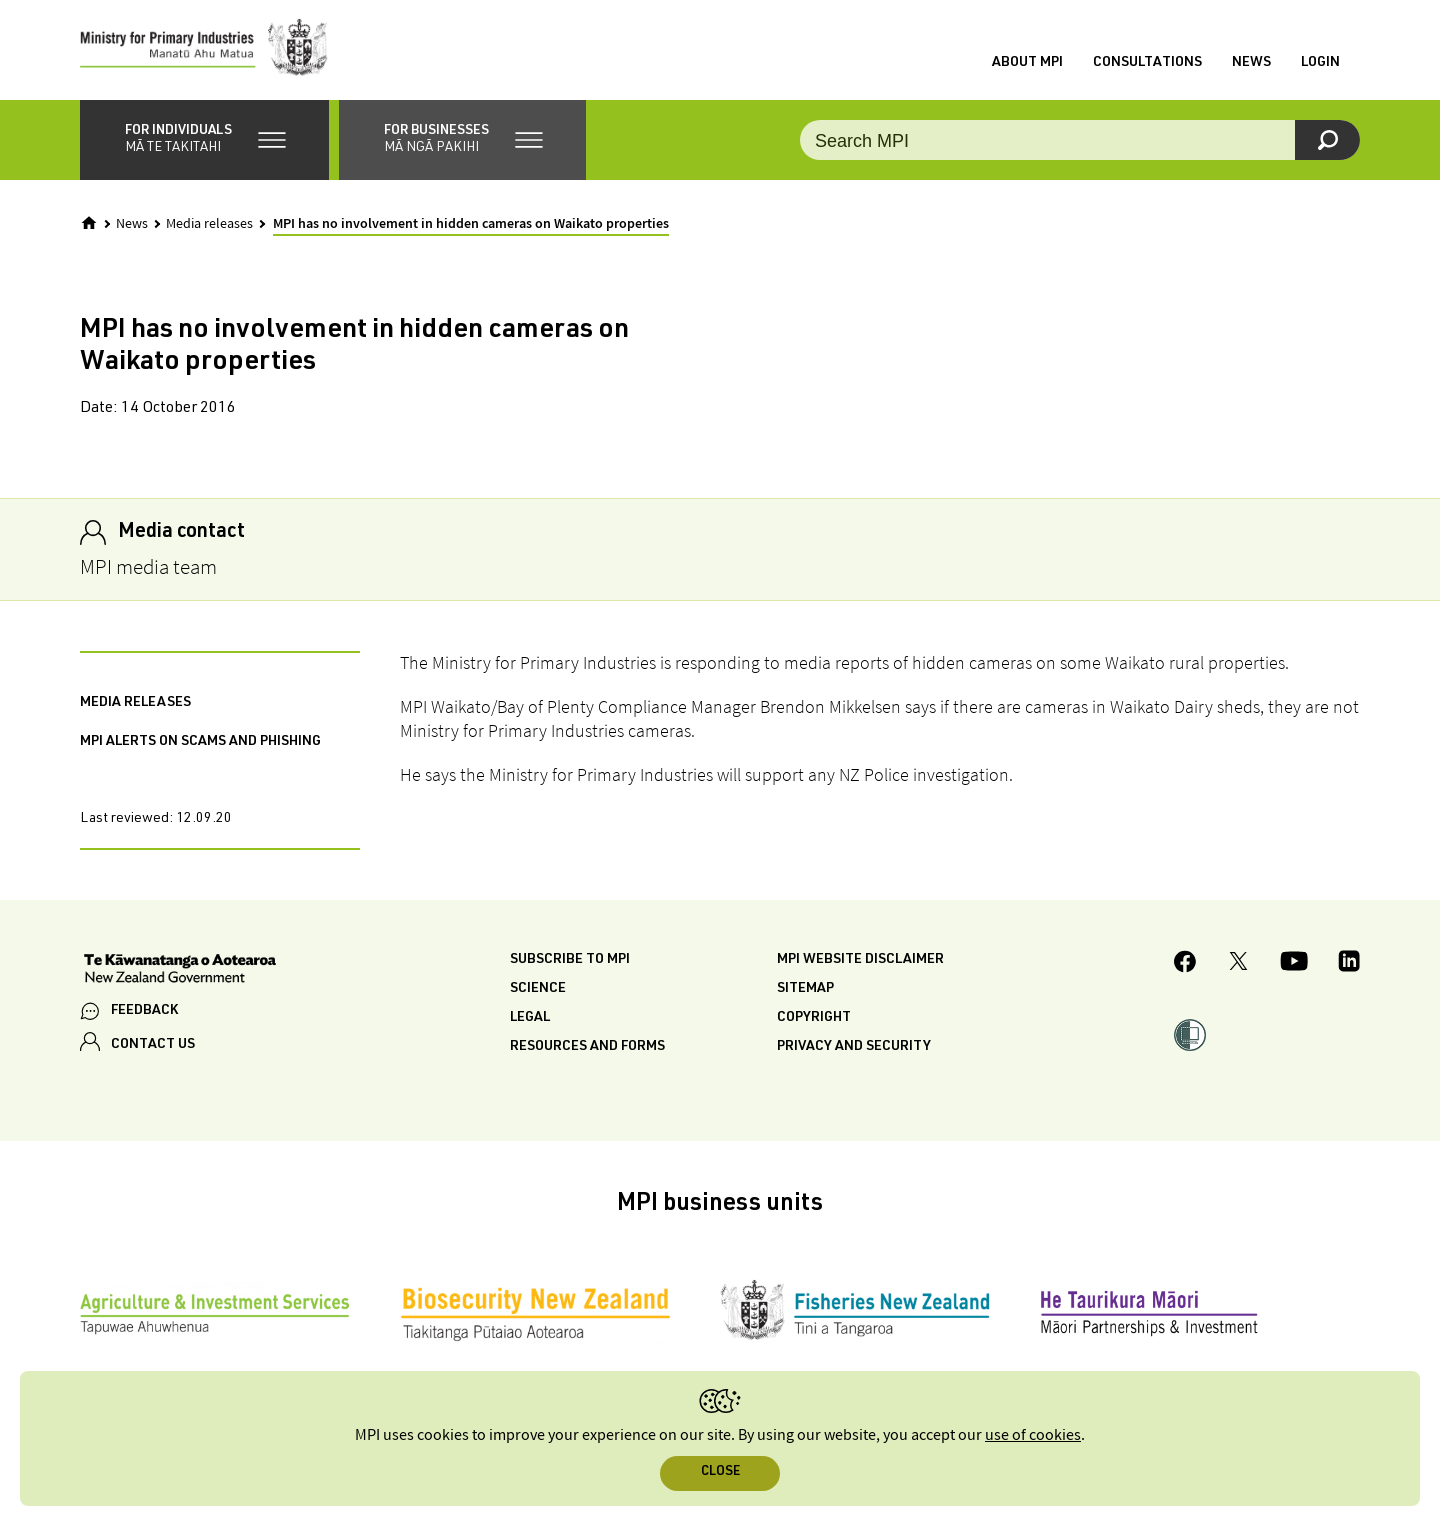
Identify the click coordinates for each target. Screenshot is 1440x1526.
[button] (204, 140)
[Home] (89, 223)
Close (720, 1472)
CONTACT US (153, 1045)
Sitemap (805, 989)
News (1251, 63)
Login (1320, 63)
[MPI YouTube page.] (1294, 964)
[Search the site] (1080, 140)
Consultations (1147, 63)
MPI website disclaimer (860, 960)
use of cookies (1033, 1435)
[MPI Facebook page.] (1185, 964)
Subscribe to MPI (570, 960)
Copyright (814, 1018)
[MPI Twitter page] (1238, 964)
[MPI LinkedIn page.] (1349, 964)
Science (538, 989)
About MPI (1027, 63)
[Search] (1327, 140)
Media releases (209, 224)
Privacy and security (854, 1047)
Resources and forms (587, 1047)
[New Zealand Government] (180, 971)
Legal (530, 1018)
